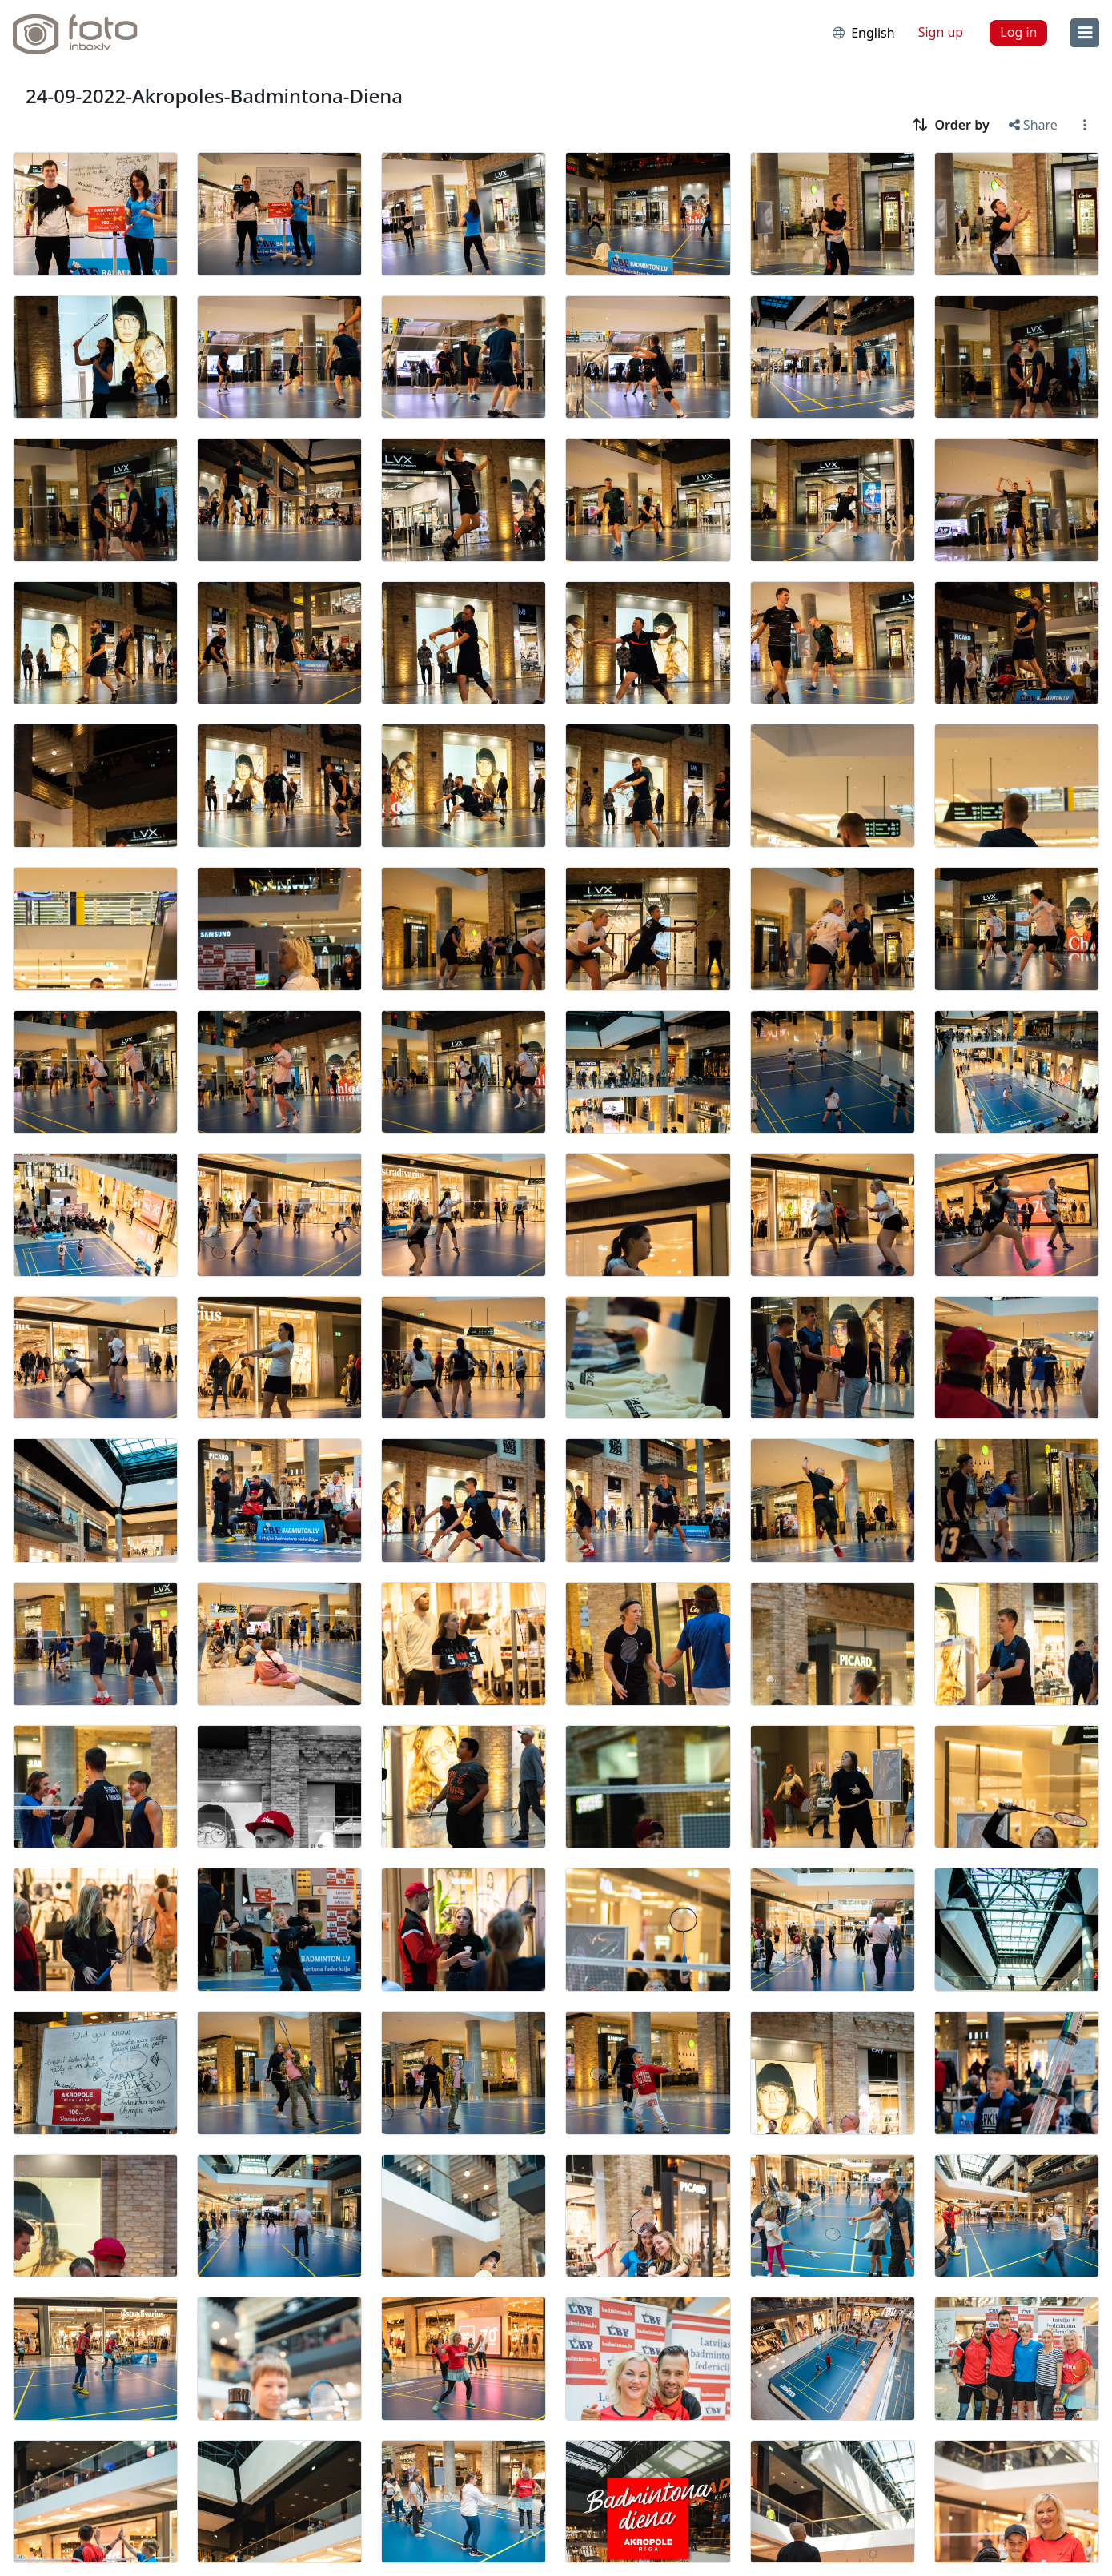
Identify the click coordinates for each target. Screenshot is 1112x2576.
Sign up (941, 32)
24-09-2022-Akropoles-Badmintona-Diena (214, 95)
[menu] (1084, 32)
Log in (1018, 32)
